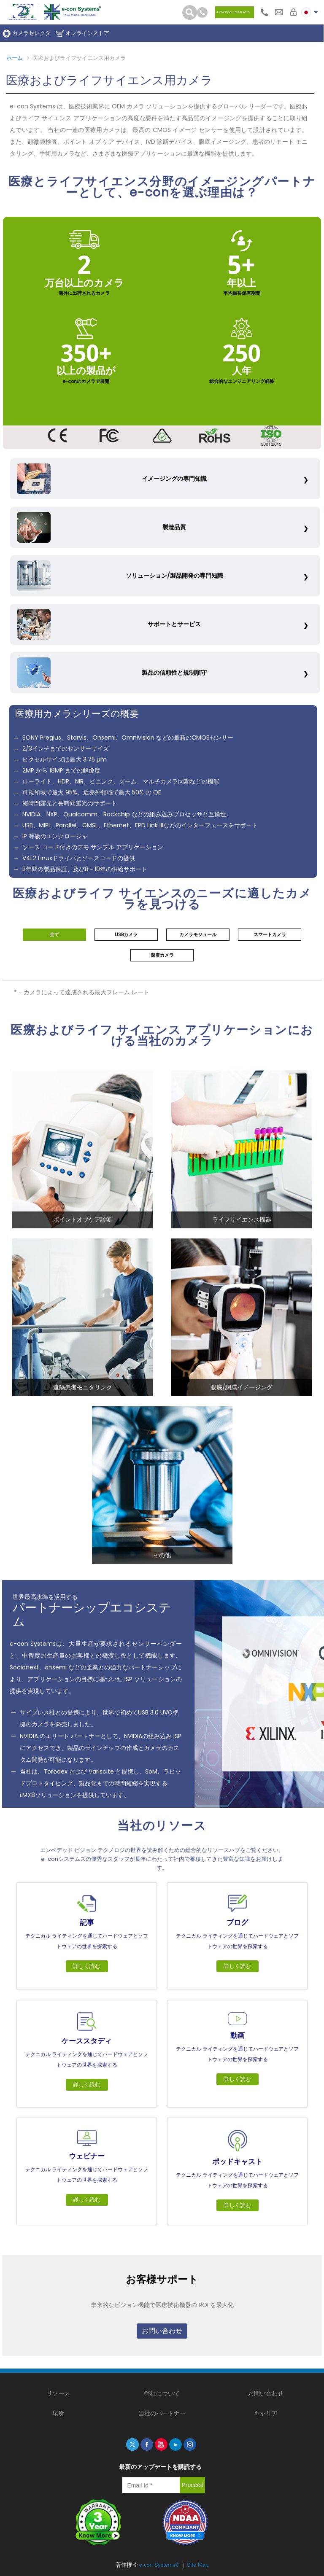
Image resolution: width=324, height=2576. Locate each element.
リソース (58, 2393)
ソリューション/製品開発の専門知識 (120, 576)
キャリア (266, 2413)
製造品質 (101, 527)
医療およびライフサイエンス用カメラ (79, 58)
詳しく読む (86, 1966)
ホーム (14, 58)
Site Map (197, 2565)
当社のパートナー (162, 2413)
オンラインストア (83, 34)
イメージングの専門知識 (112, 479)
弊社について (162, 2393)
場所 (58, 2413)
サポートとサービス (109, 624)
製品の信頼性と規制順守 (112, 673)
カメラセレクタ (27, 34)
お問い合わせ (162, 2331)
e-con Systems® (159, 2565)
